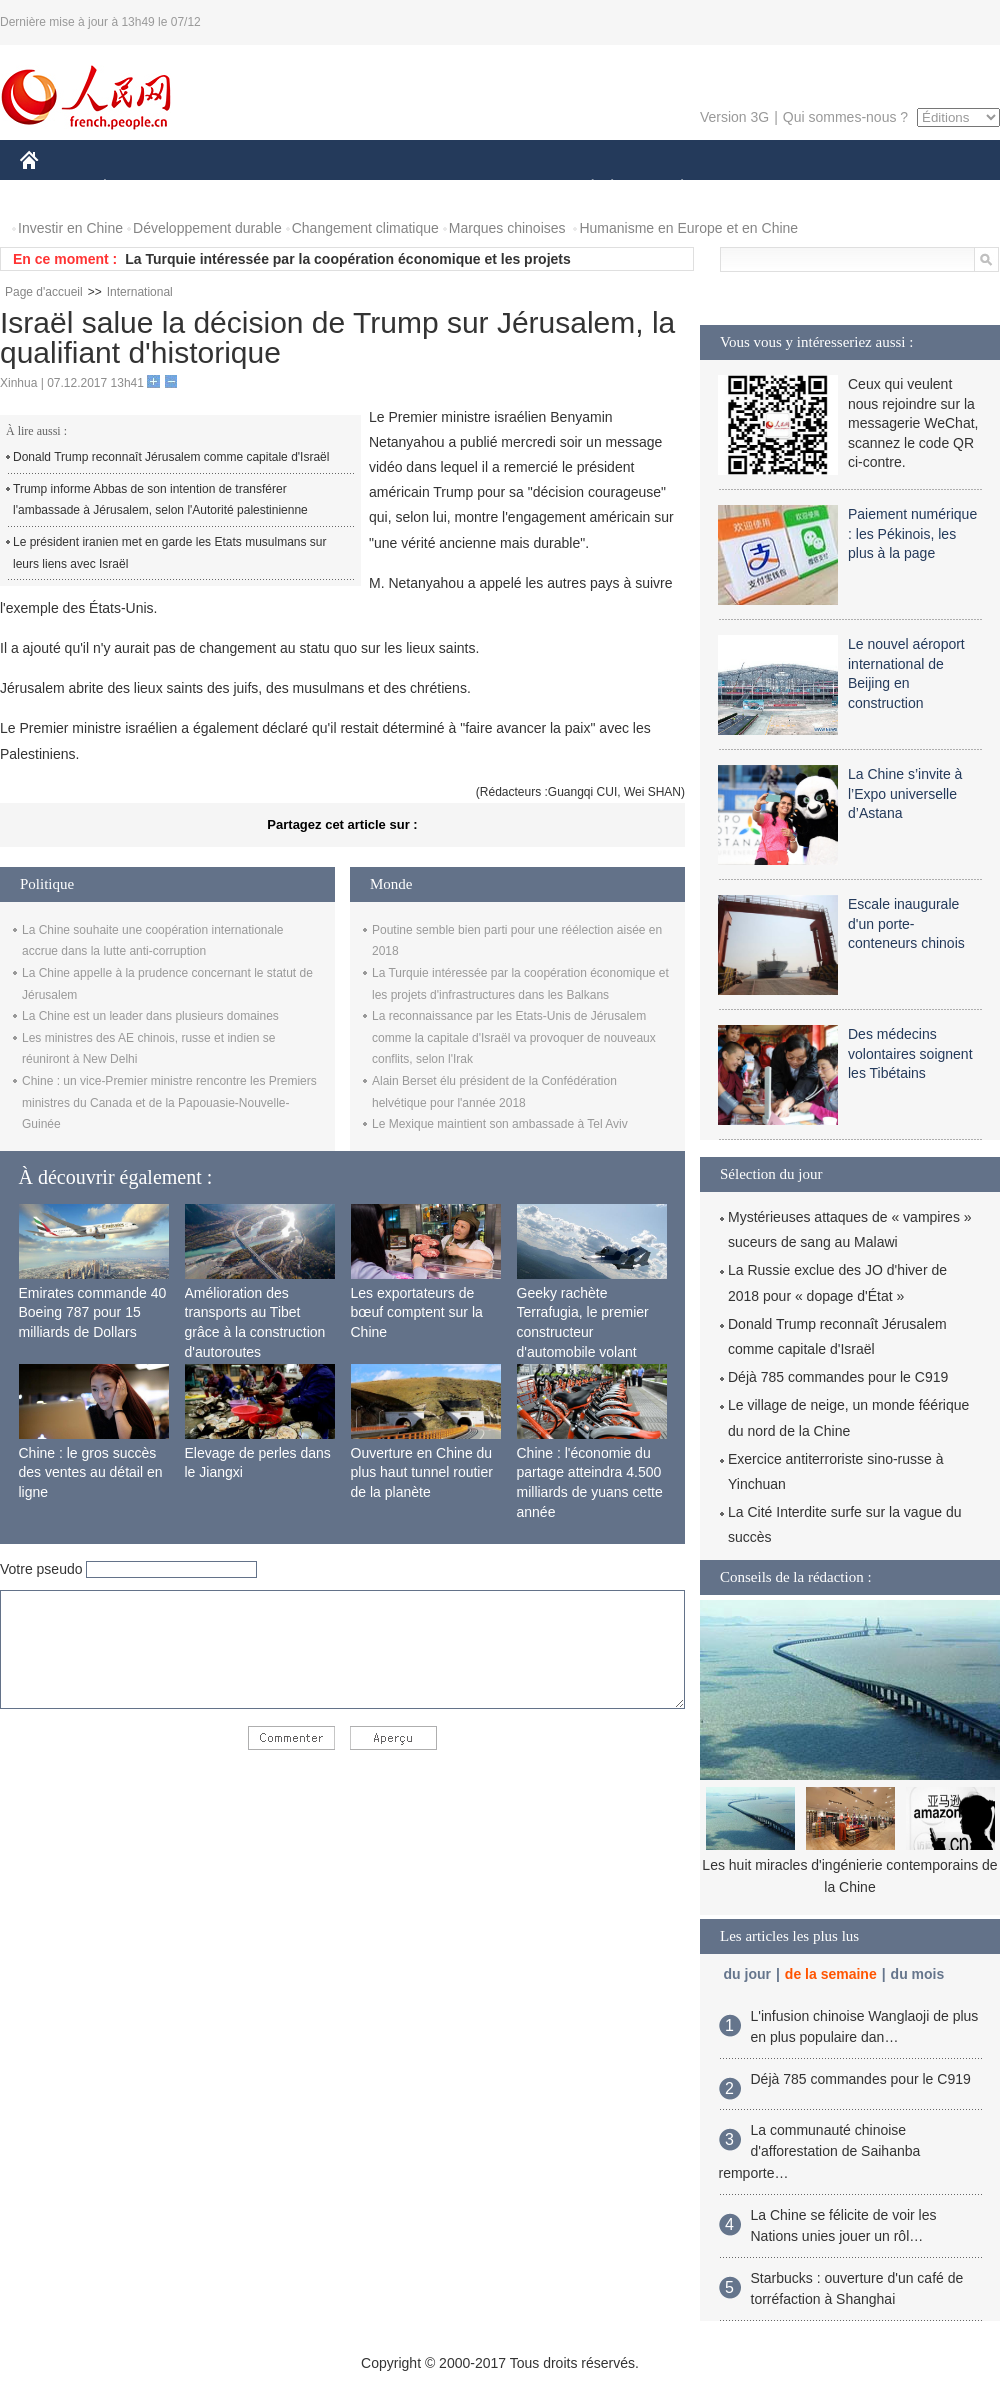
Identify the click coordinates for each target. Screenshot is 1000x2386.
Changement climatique (365, 228)
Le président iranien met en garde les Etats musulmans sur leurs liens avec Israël (170, 553)
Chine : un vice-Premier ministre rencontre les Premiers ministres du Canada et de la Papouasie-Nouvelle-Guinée (169, 1102)
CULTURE (494, 188)
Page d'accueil (44, 292)
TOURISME (837, 188)
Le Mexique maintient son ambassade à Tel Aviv (500, 1124)
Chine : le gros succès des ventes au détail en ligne (91, 1472)
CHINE (54, 188)
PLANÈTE (671, 188)
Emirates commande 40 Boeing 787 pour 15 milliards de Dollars (93, 1312)
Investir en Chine (70, 228)
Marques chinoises (507, 228)
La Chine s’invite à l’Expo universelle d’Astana (905, 793)
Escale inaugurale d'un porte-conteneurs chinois (906, 923)
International (140, 292)
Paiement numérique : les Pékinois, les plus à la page (912, 533)
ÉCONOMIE (141, 188)
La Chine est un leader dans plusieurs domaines (150, 1016)
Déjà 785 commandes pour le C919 (838, 1377)
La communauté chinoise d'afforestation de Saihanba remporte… (820, 2151)
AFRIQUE (316, 188)
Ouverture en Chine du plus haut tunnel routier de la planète (422, 1472)
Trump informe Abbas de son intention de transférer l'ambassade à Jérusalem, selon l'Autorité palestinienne (160, 500)
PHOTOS (929, 188)
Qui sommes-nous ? (845, 117)
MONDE (232, 188)
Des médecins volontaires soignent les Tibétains (910, 1053)
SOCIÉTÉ (583, 188)
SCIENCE (404, 188)
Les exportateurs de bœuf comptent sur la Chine (417, 1312)
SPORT (751, 188)
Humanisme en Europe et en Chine (688, 228)
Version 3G (734, 117)
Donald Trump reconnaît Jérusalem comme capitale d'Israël (171, 457)
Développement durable (207, 228)
